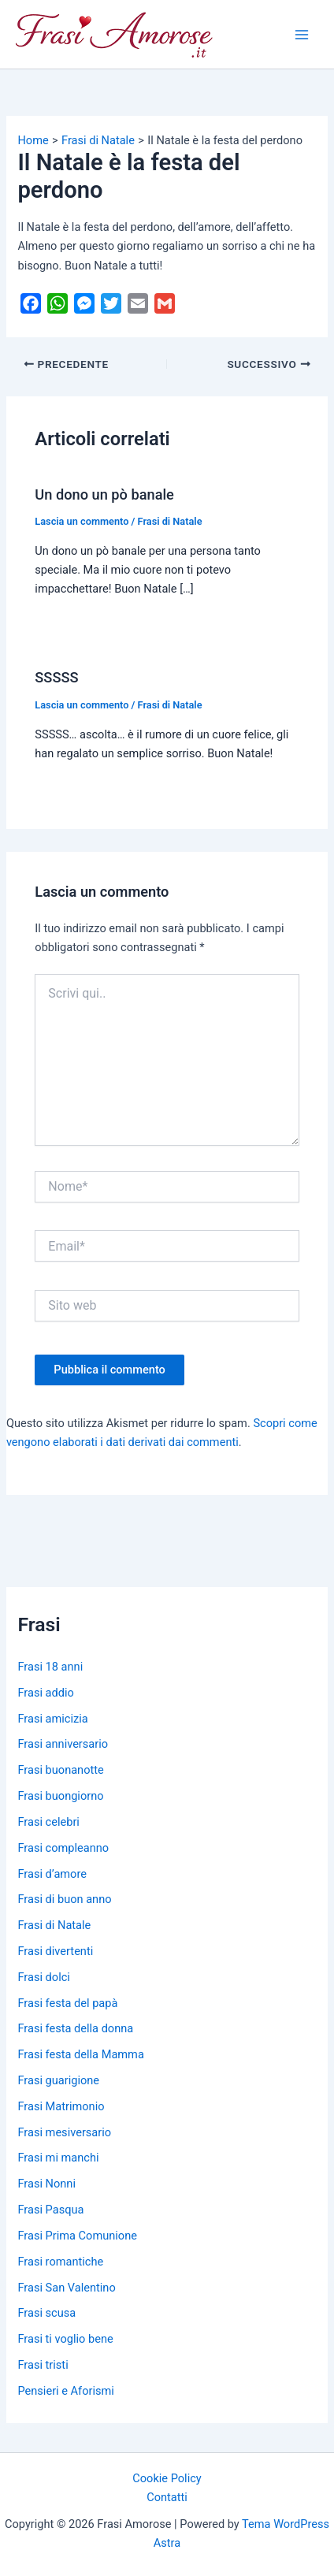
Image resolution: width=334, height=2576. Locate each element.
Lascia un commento (81, 521)
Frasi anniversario (62, 1744)
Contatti (167, 2497)
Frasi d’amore (52, 1874)
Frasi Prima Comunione (76, 2235)
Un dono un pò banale (104, 494)
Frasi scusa (46, 2313)
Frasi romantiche (60, 2261)
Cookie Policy (166, 2478)
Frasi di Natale (170, 521)
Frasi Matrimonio (60, 2106)
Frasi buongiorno (60, 1796)
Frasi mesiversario (64, 2132)
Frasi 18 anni (50, 1667)
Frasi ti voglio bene (65, 2339)
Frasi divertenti (55, 1951)
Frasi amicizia (52, 1719)
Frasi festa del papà (67, 2003)
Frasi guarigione (58, 2080)
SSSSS (56, 677)
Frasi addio (45, 1693)
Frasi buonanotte (60, 1770)
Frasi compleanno (63, 1848)
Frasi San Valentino (66, 2287)
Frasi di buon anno (64, 1899)
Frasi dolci (43, 1977)
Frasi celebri (48, 1822)
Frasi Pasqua (50, 2209)
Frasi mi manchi (57, 2157)
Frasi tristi (42, 2365)
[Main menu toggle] (301, 34)
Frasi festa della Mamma (80, 2054)
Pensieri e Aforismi (65, 2391)
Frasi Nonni (46, 2183)
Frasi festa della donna (75, 2028)
